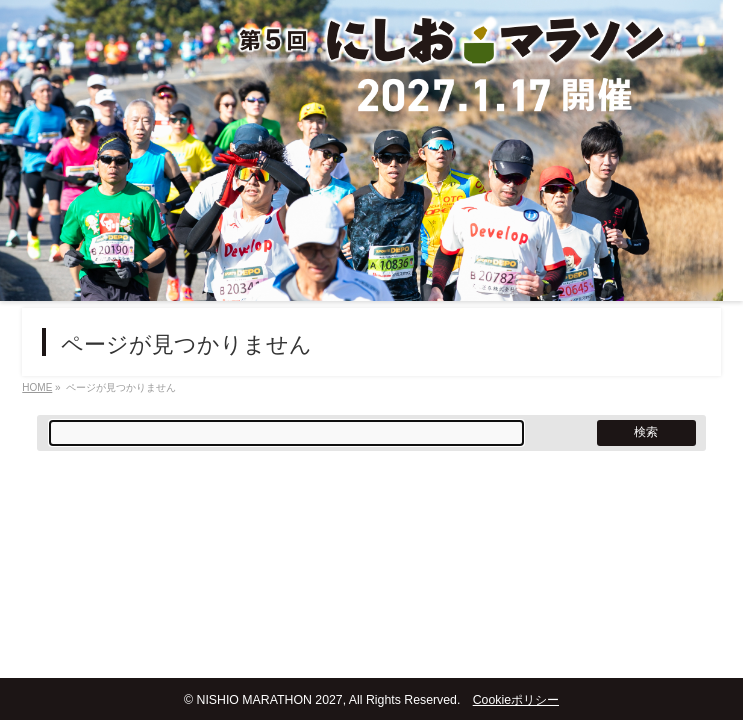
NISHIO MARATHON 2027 (269, 700)
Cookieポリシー (516, 700)
